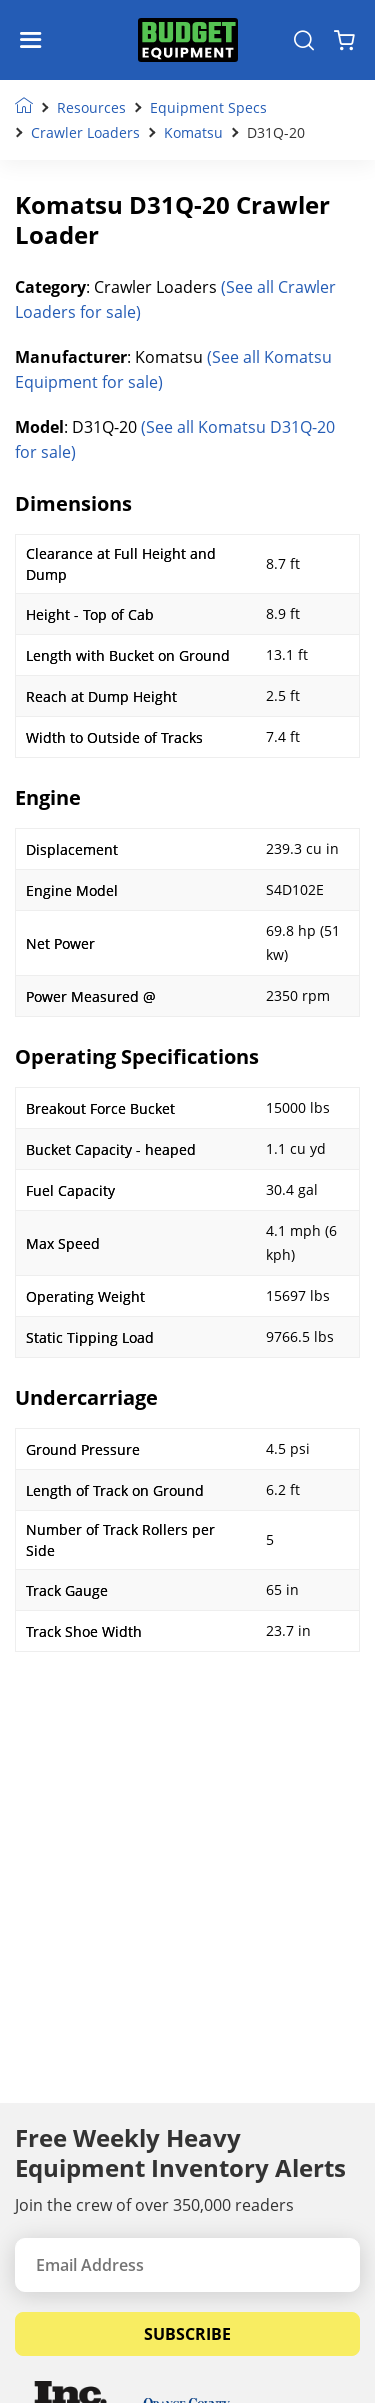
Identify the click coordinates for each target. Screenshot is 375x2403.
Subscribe (187, 2334)
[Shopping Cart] (344, 40)
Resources (91, 107)
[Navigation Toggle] (35, 40)
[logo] (188, 40)
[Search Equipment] (304, 40)
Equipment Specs (208, 107)
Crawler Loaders (85, 132)
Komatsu (193, 132)
